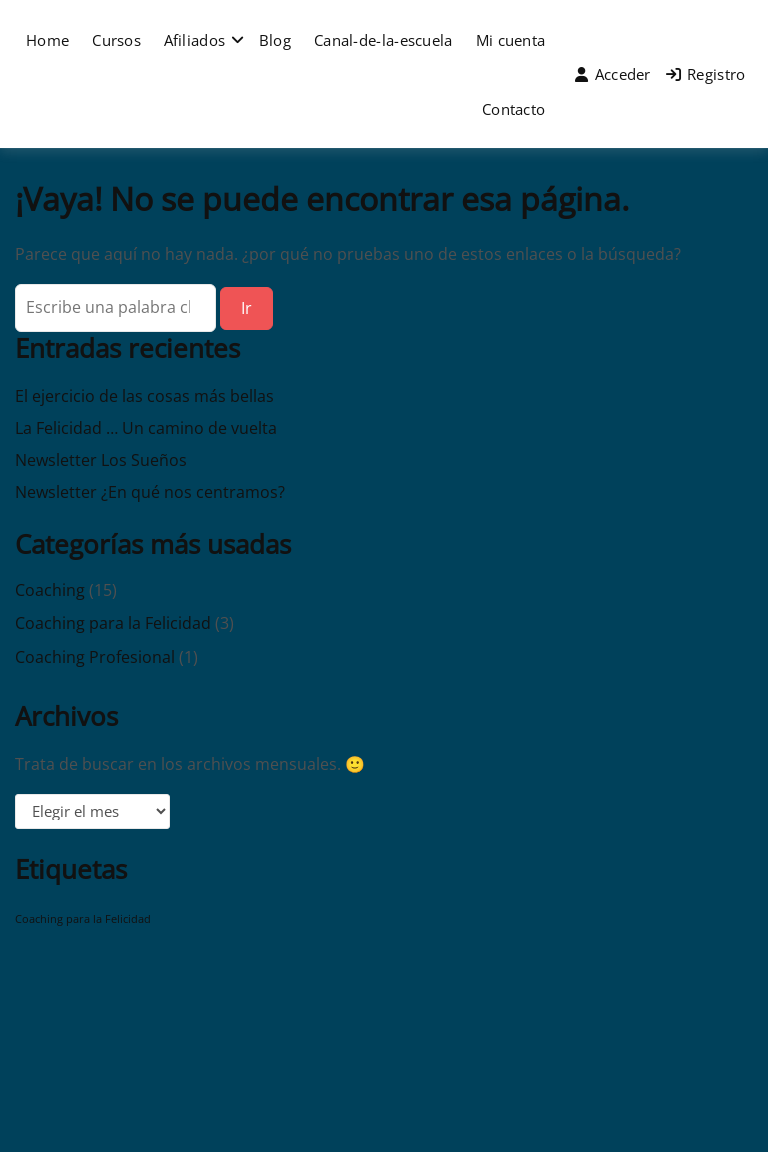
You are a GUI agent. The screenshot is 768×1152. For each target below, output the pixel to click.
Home (47, 40)
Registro (706, 74)
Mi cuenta (511, 40)
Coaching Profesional (95, 657)
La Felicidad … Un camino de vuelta (146, 428)
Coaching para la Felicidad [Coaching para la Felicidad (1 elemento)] (83, 919)
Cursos (116, 40)
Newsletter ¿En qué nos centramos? (150, 492)
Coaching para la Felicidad (113, 623)
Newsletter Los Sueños (101, 460)
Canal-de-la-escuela (383, 40)
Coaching (50, 590)
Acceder (612, 74)
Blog (275, 40)
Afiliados (195, 40)
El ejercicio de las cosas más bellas (144, 396)
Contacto (513, 109)
